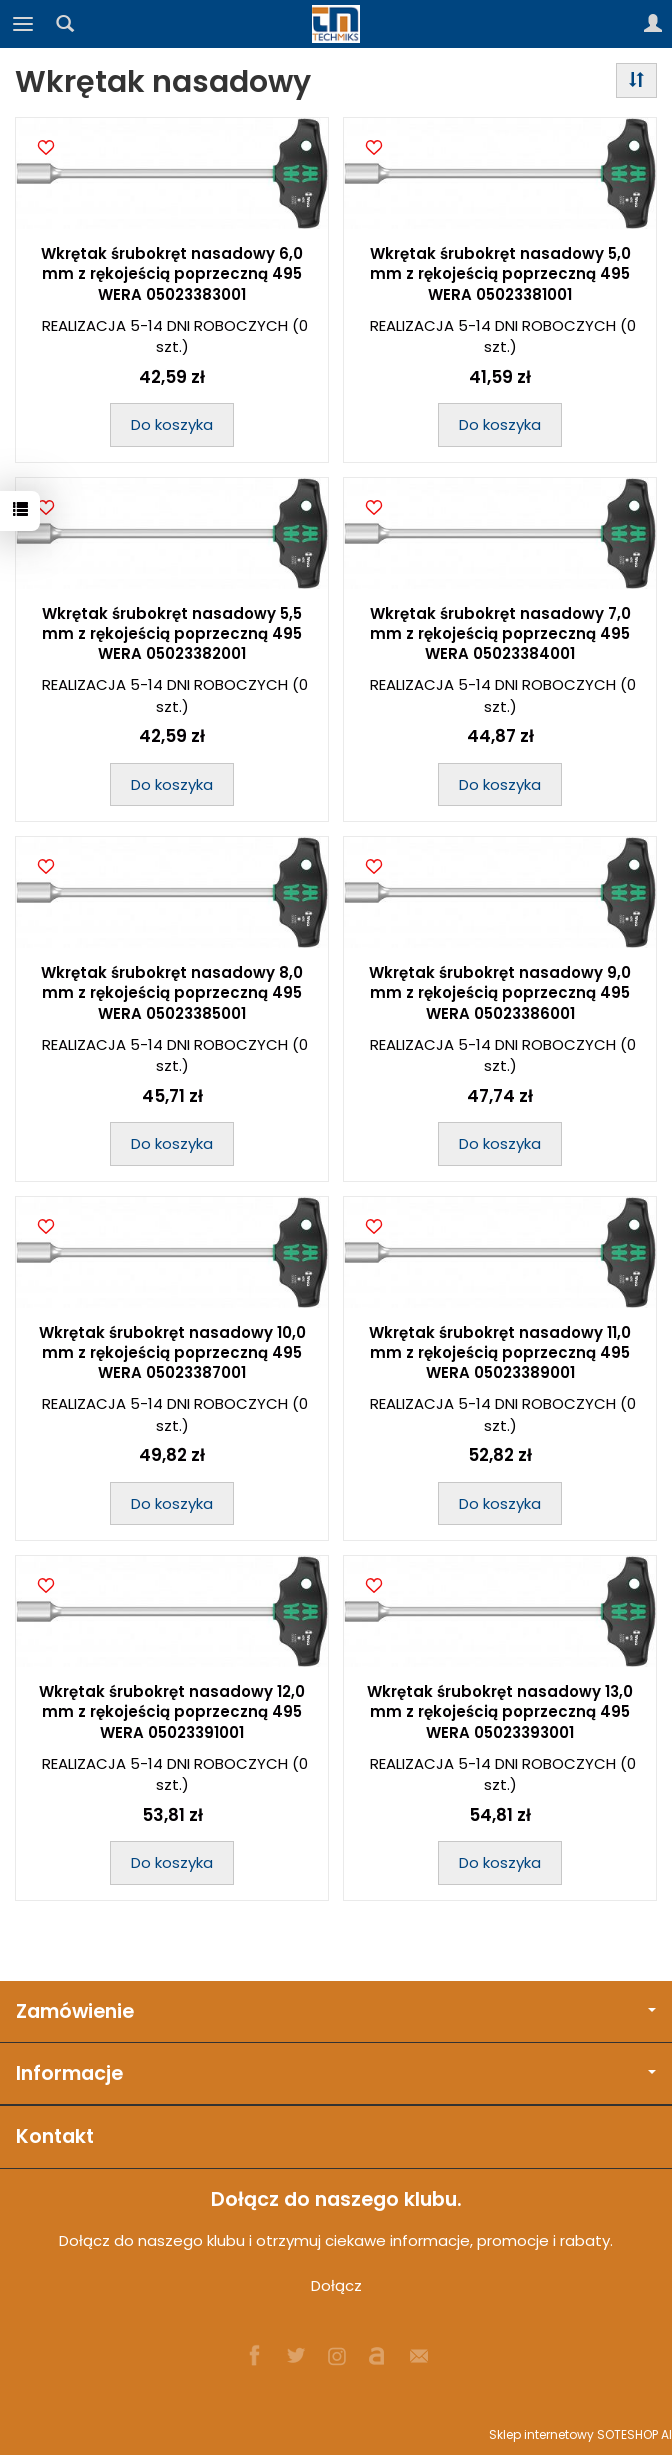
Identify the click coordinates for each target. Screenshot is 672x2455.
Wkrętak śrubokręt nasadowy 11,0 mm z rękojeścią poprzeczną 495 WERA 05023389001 (500, 1353)
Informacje (336, 2073)
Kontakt (55, 2136)
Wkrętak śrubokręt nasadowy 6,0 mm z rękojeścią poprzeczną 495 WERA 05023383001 (172, 274)
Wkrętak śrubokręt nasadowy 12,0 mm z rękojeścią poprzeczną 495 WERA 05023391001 (172, 1712)
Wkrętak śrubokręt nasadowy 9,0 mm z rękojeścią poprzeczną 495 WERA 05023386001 (500, 993)
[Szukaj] (65, 24)
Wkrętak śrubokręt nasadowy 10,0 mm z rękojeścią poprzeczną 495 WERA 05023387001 (172, 1353)
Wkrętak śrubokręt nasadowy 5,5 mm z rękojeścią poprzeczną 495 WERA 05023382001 (172, 634)
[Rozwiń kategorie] (23, 24)
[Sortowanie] (636, 80)
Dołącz (336, 2285)
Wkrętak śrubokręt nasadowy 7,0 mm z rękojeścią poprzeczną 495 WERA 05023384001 (500, 634)
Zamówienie (336, 2011)
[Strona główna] (336, 24)
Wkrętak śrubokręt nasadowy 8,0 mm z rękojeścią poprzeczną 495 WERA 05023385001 (172, 993)
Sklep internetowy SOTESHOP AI (580, 2434)
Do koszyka (172, 424)
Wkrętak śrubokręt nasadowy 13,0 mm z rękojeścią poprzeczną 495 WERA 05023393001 (500, 1712)
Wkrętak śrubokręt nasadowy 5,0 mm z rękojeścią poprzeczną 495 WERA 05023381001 (500, 274)
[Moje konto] (653, 24)
